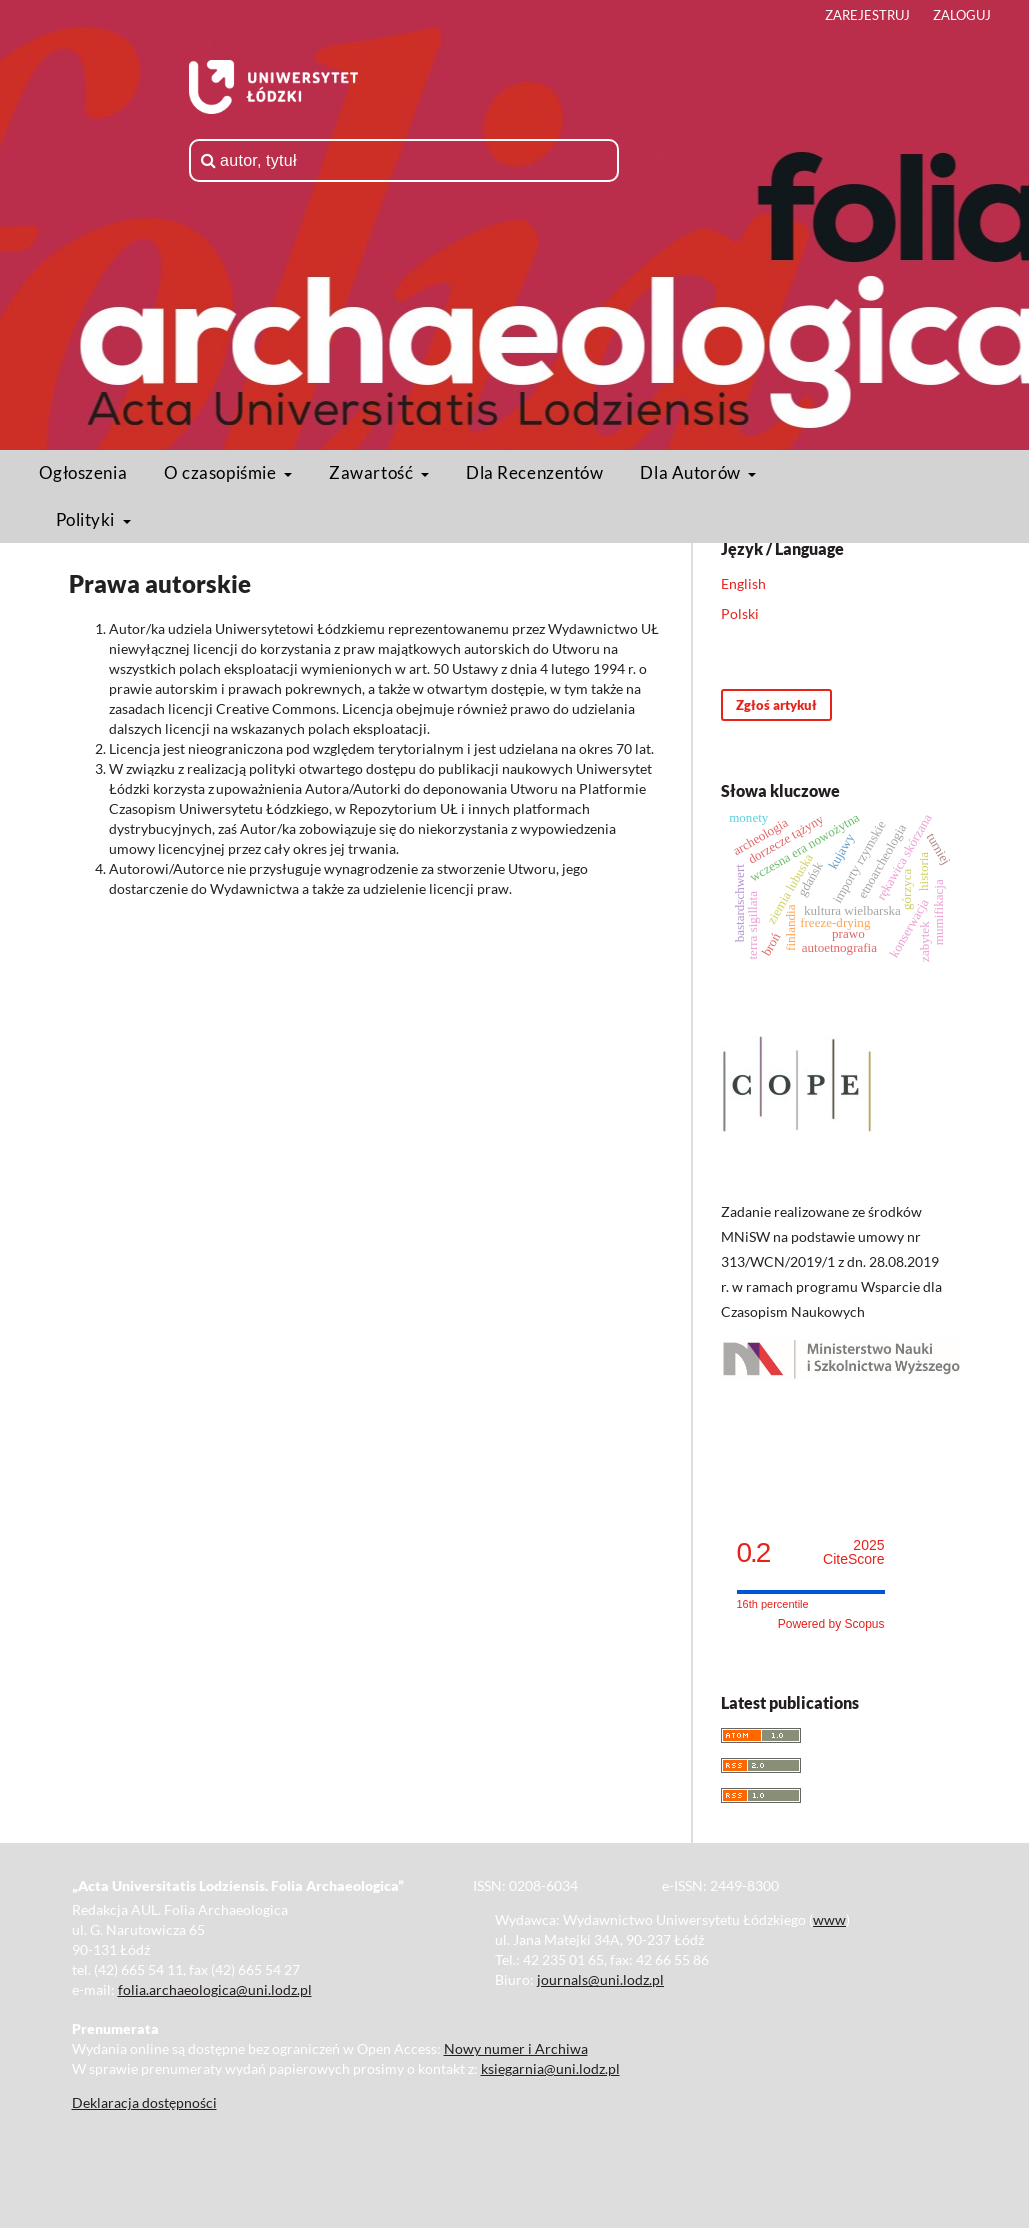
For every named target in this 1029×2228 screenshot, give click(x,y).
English (743, 583)
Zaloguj (962, 15)
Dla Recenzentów (534, 472)
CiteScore (853, 1552)
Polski (740, 613)
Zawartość (373, 472)
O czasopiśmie (222, 472)
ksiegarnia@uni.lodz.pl (550, 2068)
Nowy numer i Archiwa (516, 2048)
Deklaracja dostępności (144, 2102)
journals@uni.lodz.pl (600, 1979)
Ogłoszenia (83, 472)
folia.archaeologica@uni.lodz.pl (215, 1989)
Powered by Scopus (831, 1624)
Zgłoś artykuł (776, 705)
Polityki (87, 519)
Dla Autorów (692, 472)
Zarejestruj (867, 15)
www (829, 1919)
